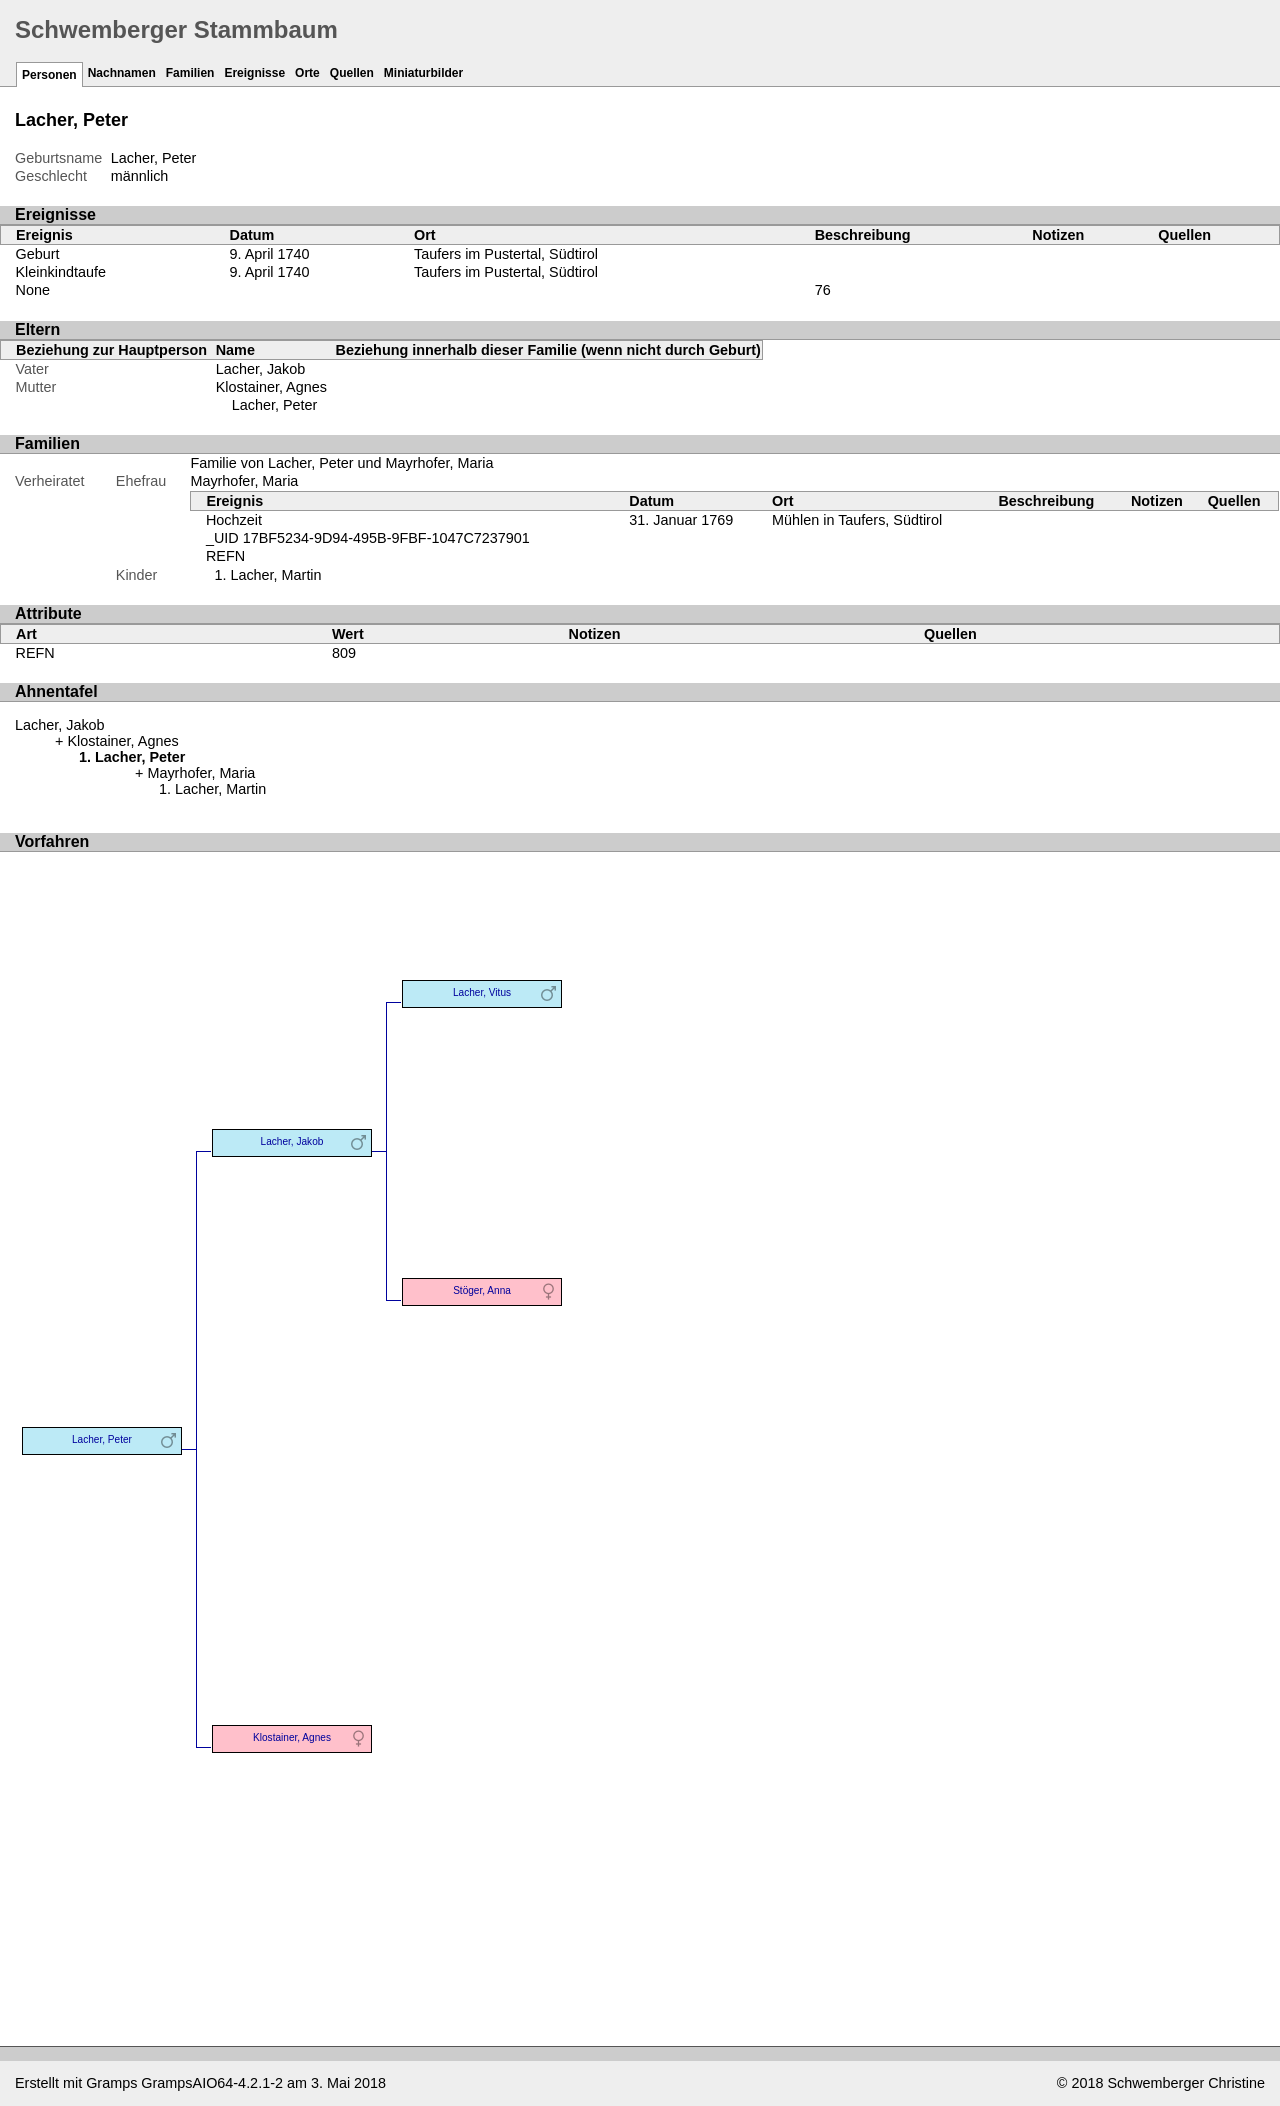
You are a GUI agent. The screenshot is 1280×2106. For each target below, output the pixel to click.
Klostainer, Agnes (271, 387)
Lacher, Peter (275, 405)
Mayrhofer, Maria (244, 481)
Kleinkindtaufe (61, 272)
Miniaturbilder (423, 73)
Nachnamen (122, 73)
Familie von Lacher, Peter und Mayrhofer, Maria (341, 463)
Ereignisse (254, 73)
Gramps (111, 2083)
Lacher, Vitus (482, 992)
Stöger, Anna (482, 1290)
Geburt (38, 254)
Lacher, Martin (275, 575)
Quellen (352, 73)
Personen (49, 75)
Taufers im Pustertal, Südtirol (506, 254)
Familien (190, 73)
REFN (225, 556)
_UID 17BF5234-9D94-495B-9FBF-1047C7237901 (368, 538)
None (33, 290)
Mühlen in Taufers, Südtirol (857, 520)
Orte (307, 73)
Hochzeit (234, 520)
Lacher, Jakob (261, 369)
